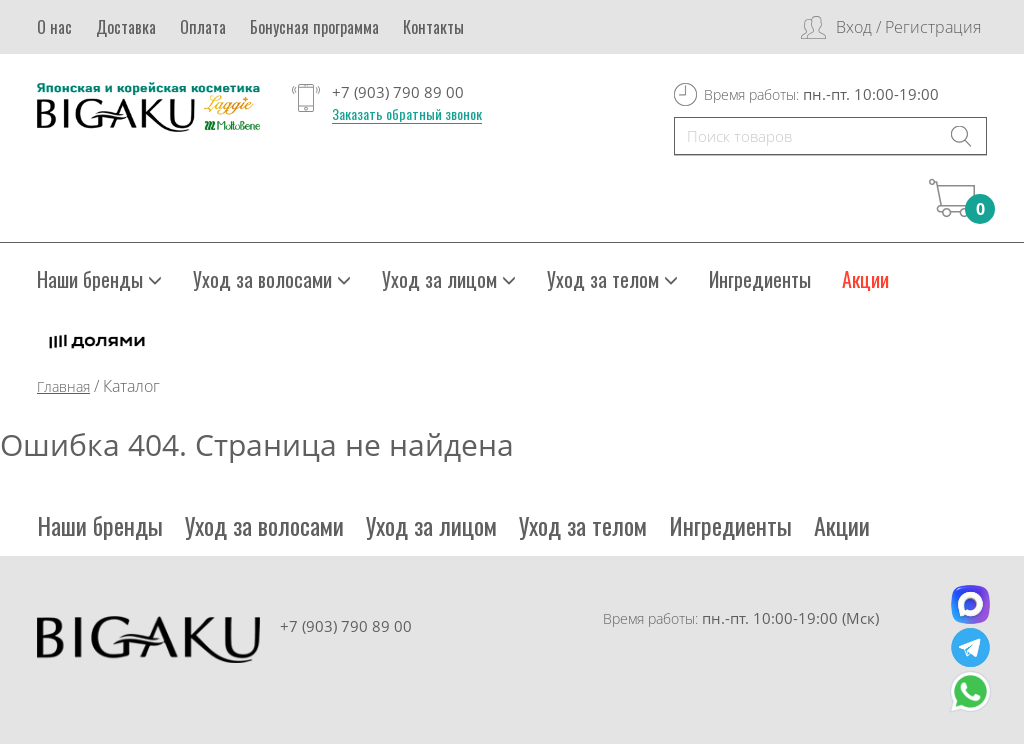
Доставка (126, 27)
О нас (54, 27)
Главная (63, 387)
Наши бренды (99, 280)
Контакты (433, 27)
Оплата (203, 27)
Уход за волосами (272, 280)
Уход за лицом (449, 280)
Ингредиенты (760, 280)
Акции (865, 280)
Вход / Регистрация (908, 27)
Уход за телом (612, 280)
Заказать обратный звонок (407, 114)
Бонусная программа (314, 27)
